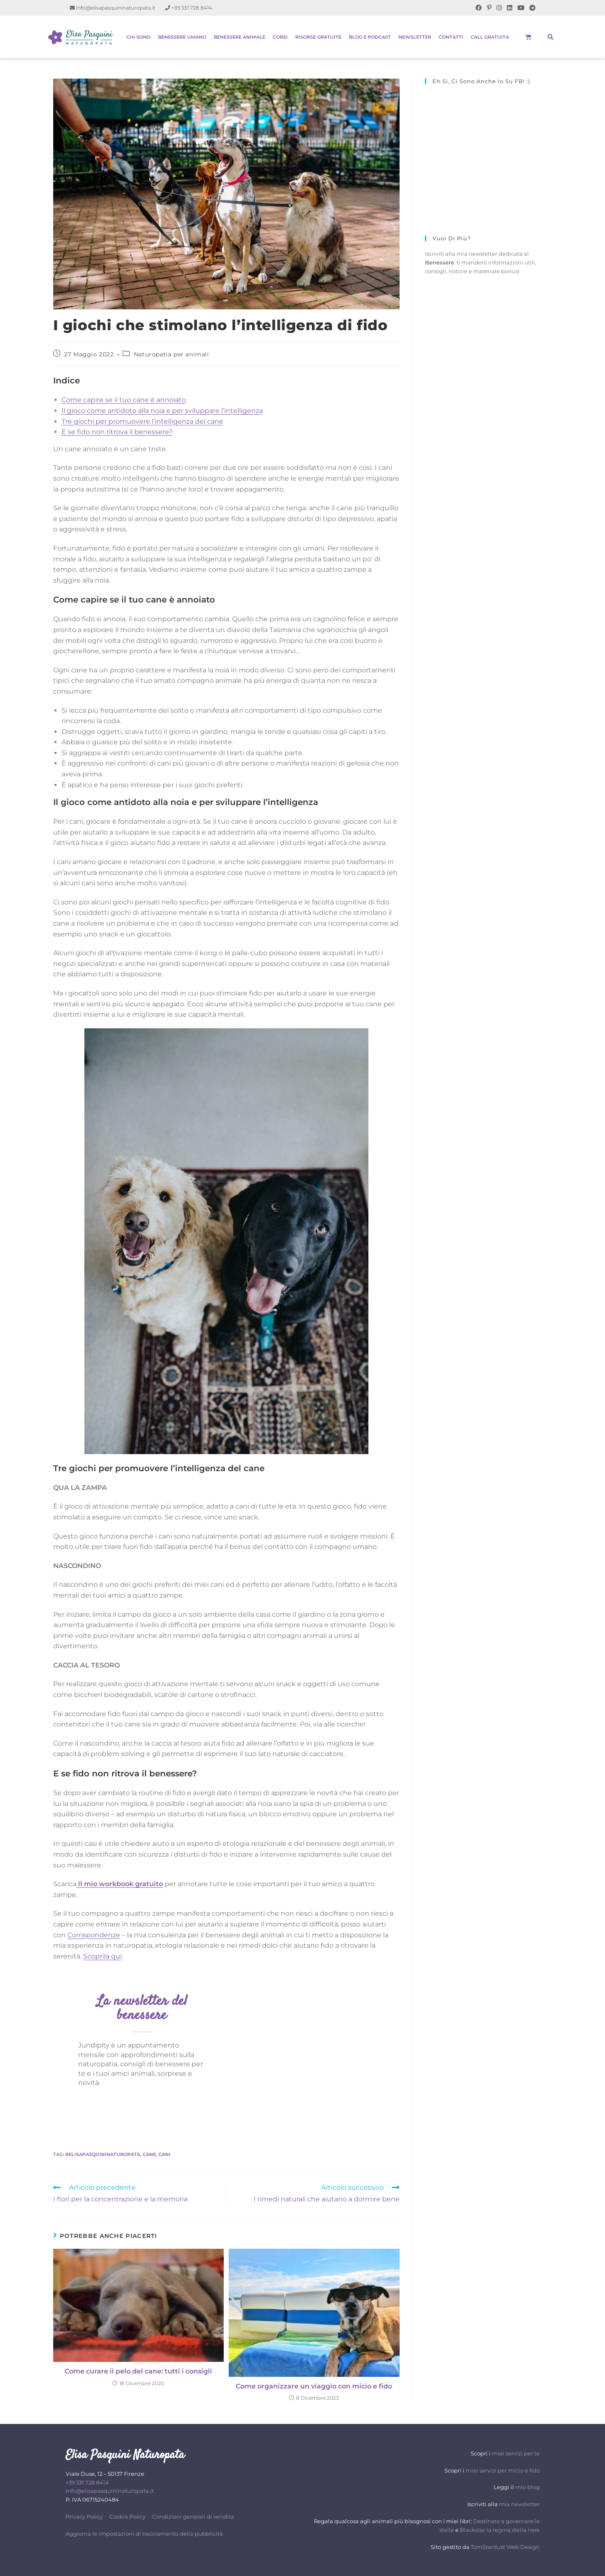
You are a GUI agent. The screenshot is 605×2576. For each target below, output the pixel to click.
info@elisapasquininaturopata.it (113, 8)
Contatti (451, 37)
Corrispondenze (93, 1935)
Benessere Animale (239, 37)
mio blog (527, 2487)
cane (149, 2154)
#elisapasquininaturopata (102, 2154)
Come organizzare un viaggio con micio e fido (314, 2386)
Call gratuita (490, 37)
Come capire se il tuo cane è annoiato (124, 400)
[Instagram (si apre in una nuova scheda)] (499, 8)
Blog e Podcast (370, 37)
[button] (551, 37)
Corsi (280, 37)
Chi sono (138, 37)
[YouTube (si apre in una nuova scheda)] (521, 8)
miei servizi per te (516, 2453)
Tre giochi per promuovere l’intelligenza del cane (142, 421)
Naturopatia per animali (171, 354)
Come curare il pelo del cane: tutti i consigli (138, 2371)
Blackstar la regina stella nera (500, 2530)
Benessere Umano (182, 37)
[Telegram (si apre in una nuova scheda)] (531, 8)
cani (164, 2154)
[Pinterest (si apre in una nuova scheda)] (489, 8)
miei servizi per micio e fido (503, 2470)
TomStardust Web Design (505, 2547)
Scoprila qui (102, 1956)
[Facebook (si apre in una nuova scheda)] (478, 8)
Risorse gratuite (318, 37)
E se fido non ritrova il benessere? (117, 432)
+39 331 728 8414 (188, 8)
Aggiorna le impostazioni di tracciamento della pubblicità (144, 2533)
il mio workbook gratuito (120, 1884)
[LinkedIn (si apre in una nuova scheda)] (509, 8)
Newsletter (414, 37)
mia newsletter (519, 2504)
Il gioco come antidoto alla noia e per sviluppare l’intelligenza (162, 411)
